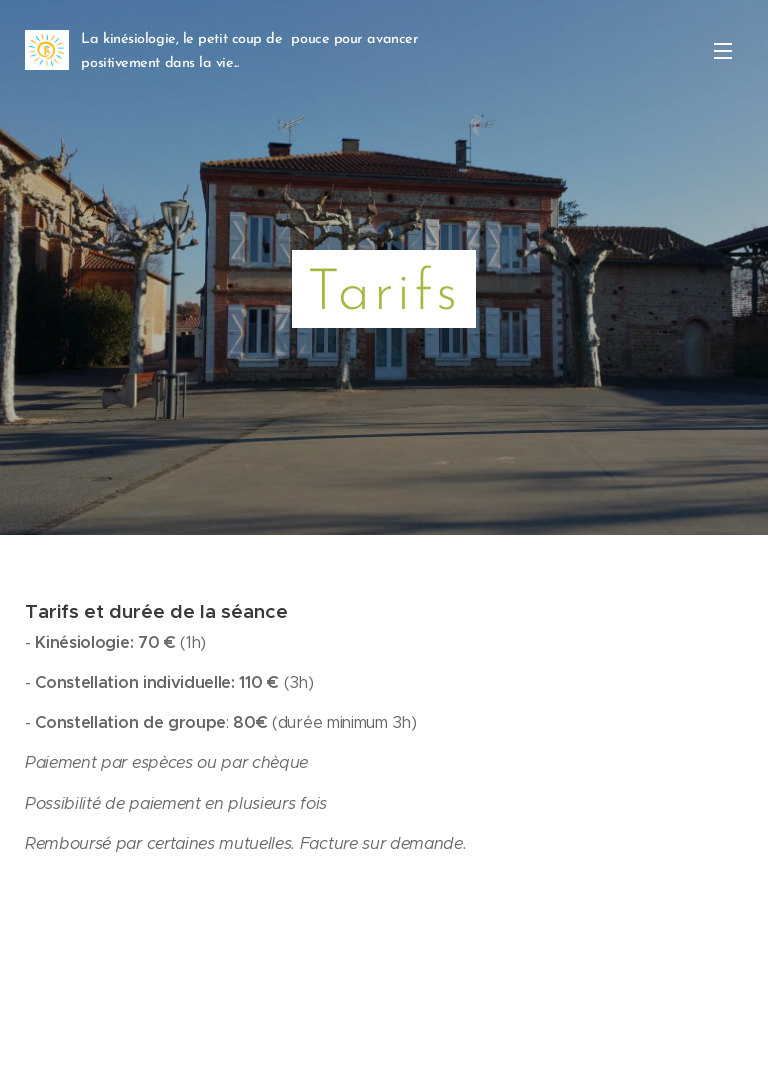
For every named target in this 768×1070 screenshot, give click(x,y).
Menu (723, 51)
